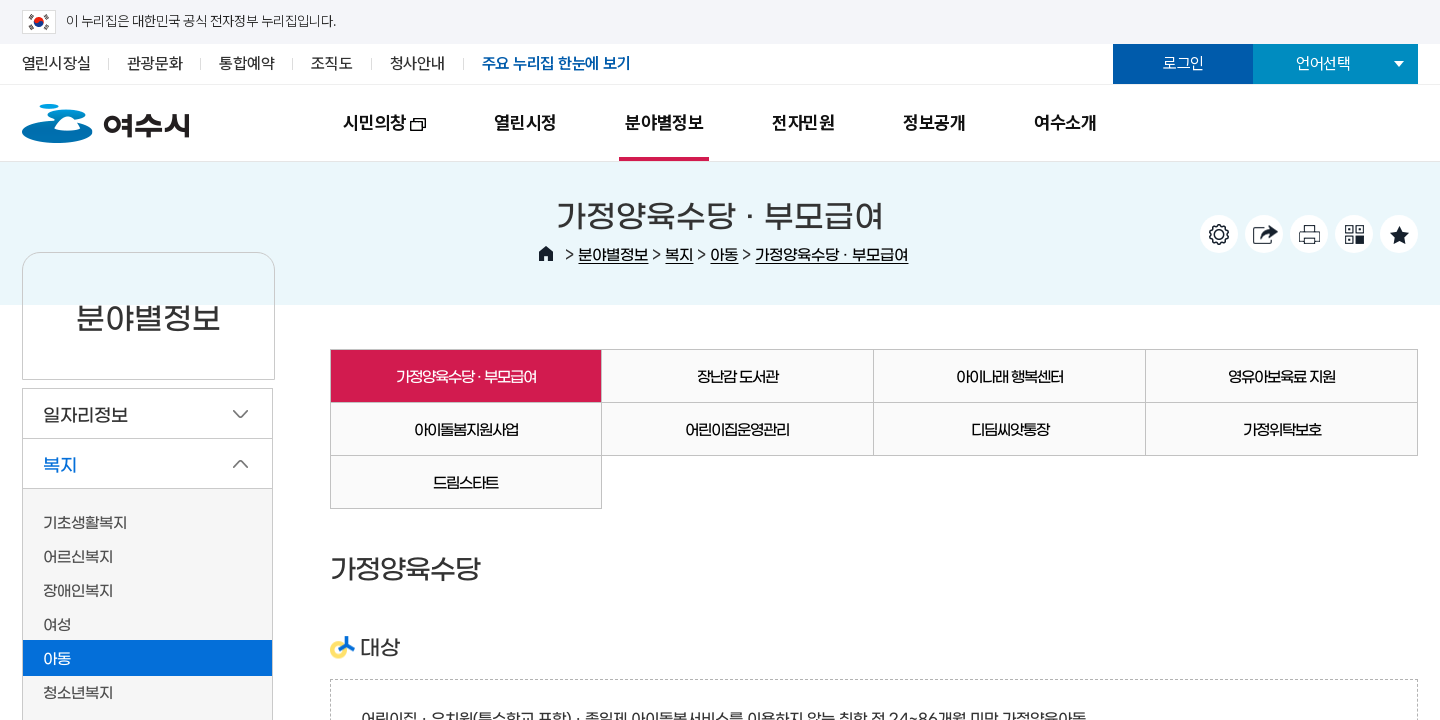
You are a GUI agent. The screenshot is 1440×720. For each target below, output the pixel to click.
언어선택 (1323, 63)
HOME (546, 254)
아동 (724, 253)
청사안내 (417, 63)
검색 (1307, 119)
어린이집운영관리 (737, 428)
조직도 (331, 63)
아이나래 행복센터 (1009, 375)
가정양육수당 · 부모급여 (831, 253)
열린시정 (525, 122)
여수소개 (1065, 122)
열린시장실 (56, 63)
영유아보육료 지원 (1281, 375)
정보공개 (934, 122)
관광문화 (154, 63)
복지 (679, 253)
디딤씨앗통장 (1010, 428)
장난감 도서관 (737, 375)
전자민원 (803, 122)
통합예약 (246, 63)
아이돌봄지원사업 (466, 428)
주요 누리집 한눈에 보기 (556, 63)
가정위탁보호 (1282, 428)
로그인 (1183, 63)
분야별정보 (664, 122)
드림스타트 (465, 481)
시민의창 (367, 136)
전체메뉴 (1381, 119)
